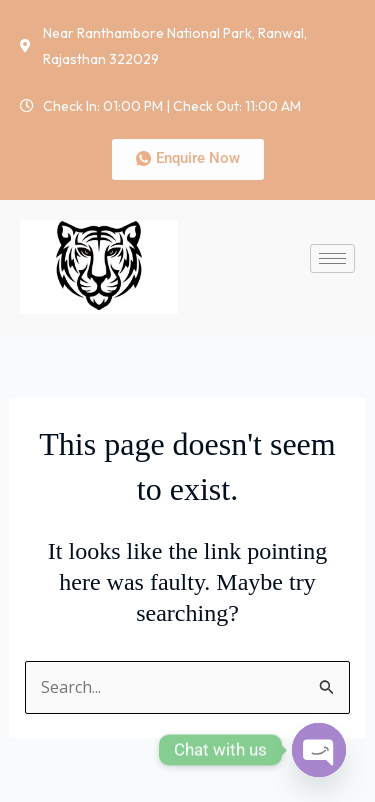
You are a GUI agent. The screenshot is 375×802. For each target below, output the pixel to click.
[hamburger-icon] (332, 258)
